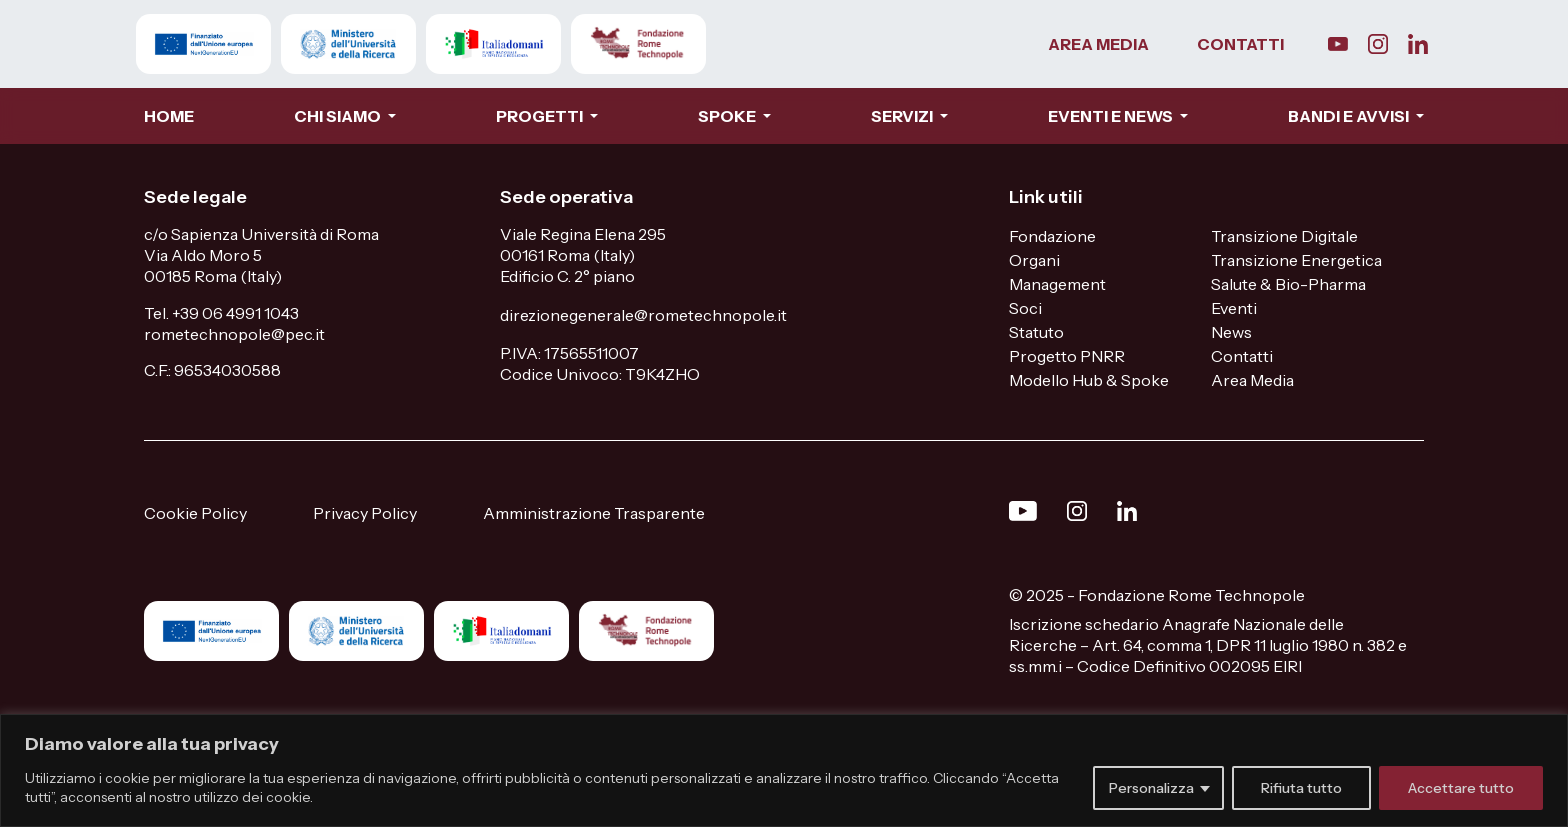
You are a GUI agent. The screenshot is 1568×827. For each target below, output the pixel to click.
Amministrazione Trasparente (594, 513)
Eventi (1234, 308)
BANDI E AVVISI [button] (1350, 116)
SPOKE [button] (728, 116)
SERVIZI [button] (903, 116)
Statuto (1036, 332)
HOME (169, 116)
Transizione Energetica (1296, 260)
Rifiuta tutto (1301, 788)
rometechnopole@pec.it (234, 334)
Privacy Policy (365, 513)
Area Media (1252, 380)
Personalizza (1151, 788)
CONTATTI (1240, 44)
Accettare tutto (1461, 788)
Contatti (1242, 356)
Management (1057, 284)
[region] (784, 770)
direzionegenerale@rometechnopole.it (643, 315)
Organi (1034, 260)
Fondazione (1052, 236)
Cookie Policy (195, 513)
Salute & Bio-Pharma (1288, 284)
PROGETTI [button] (541, 116)
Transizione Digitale (1284, 236)
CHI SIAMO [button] (339, 116)
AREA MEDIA (1098, 44)
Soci (1025, 308)
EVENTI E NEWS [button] (1112, 116)
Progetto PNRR (1067, 356)
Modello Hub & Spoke (1089, 380)
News (1231, 332)
